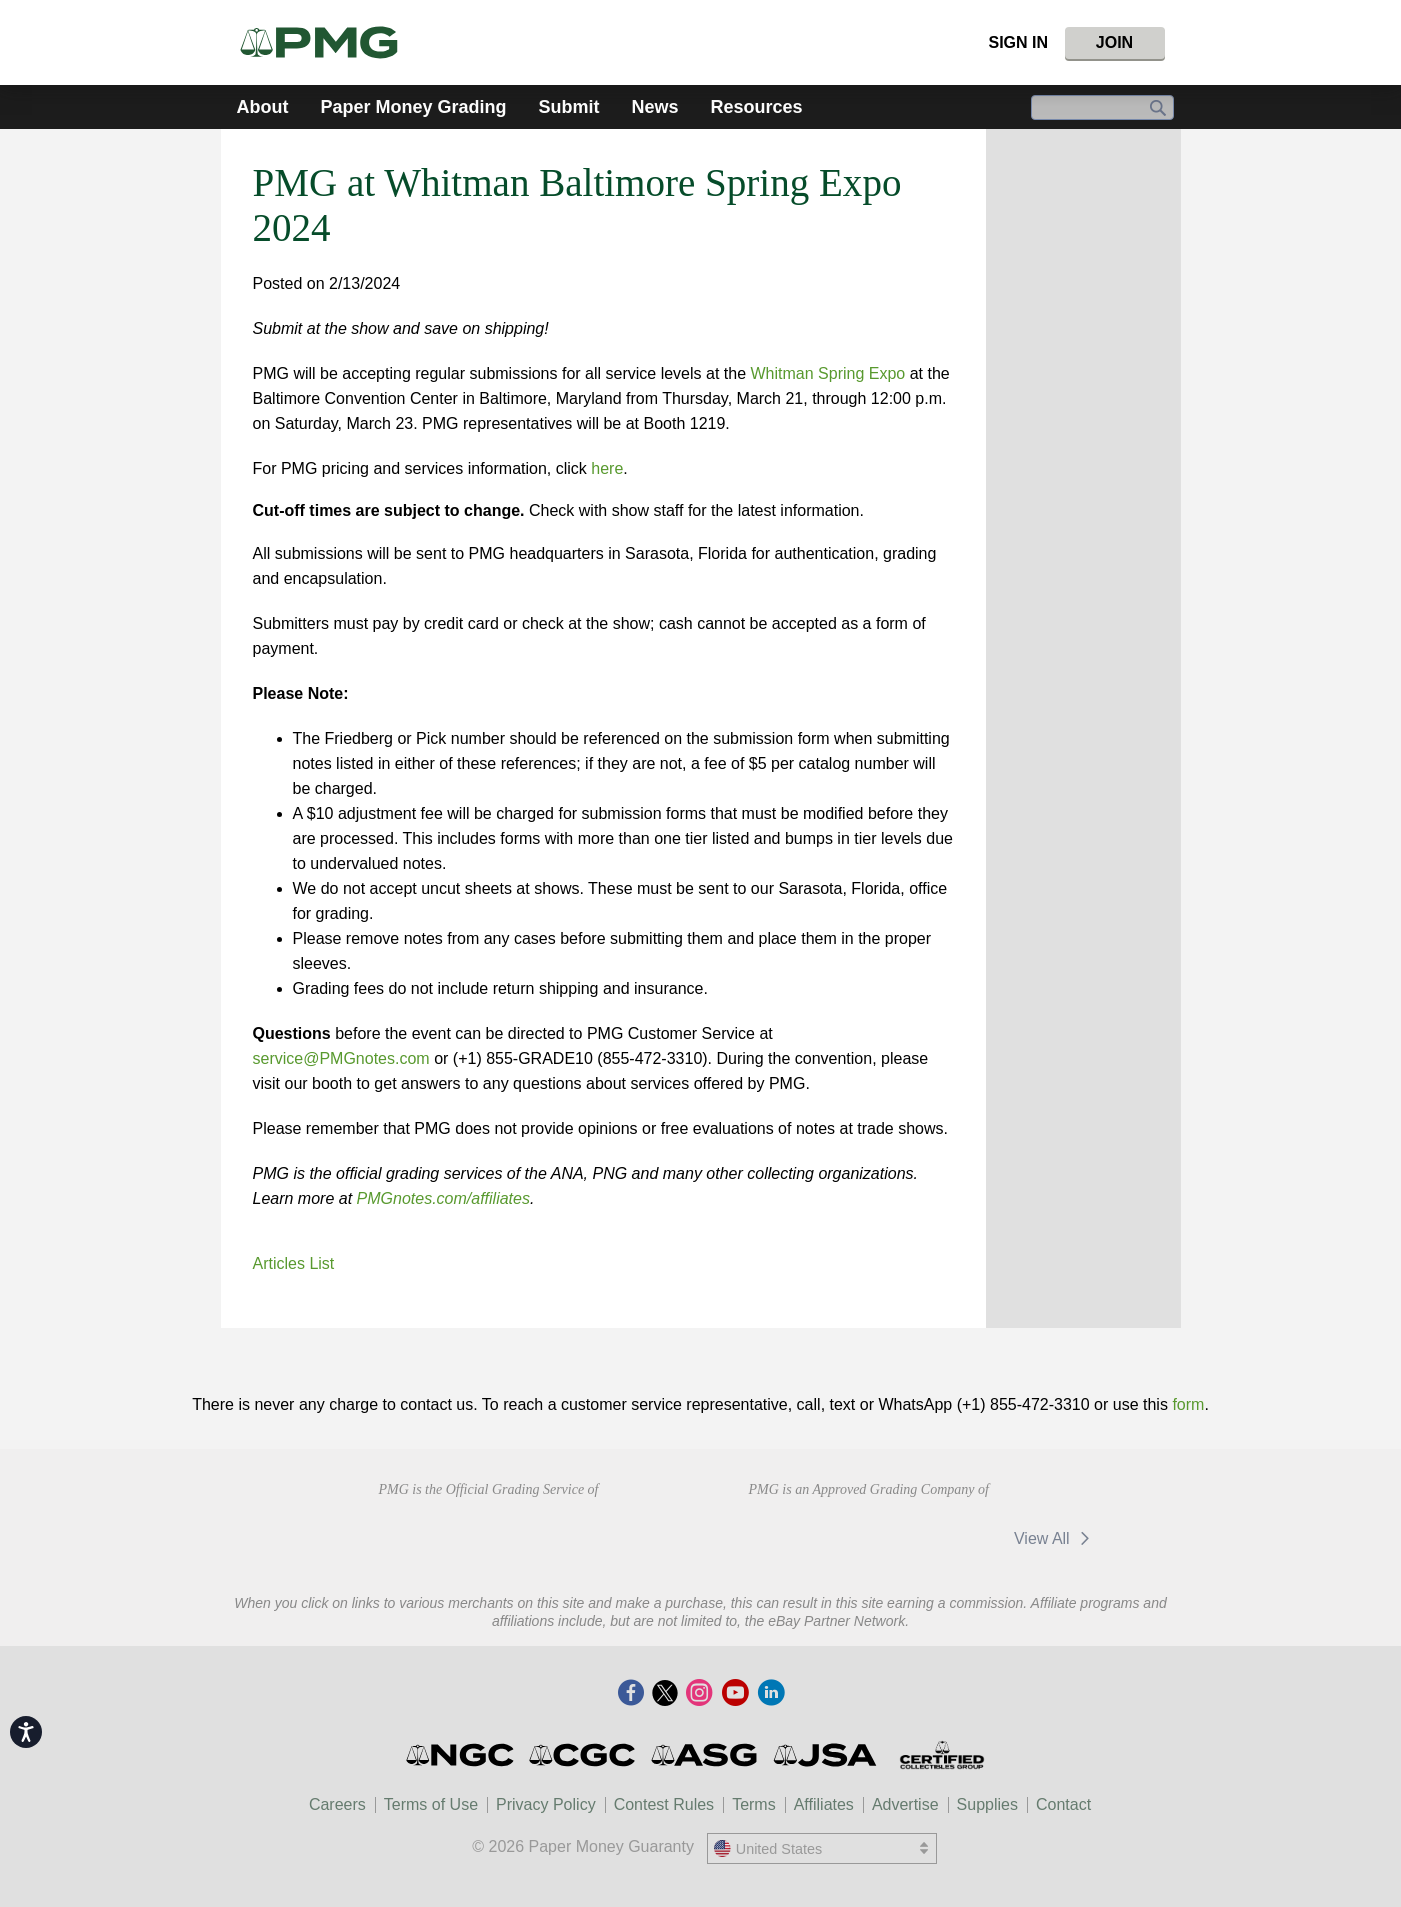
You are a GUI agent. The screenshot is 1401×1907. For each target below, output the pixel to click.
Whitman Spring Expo (829, 373)
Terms (754, 1804)
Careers (337, 1804)
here (607, 468)
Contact (1063, 1804)
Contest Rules (664, 1804)
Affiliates (824, 1804)
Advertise (905, 1804)
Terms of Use (431, 1804)
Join (1114, 42)
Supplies (987, 1804)
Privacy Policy (546, 1804)
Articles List (294, 1263)
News (655, 107)
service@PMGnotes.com (341, 1058)
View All (1055, 1538)
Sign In (1018, 42)
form (1188, 1404)
